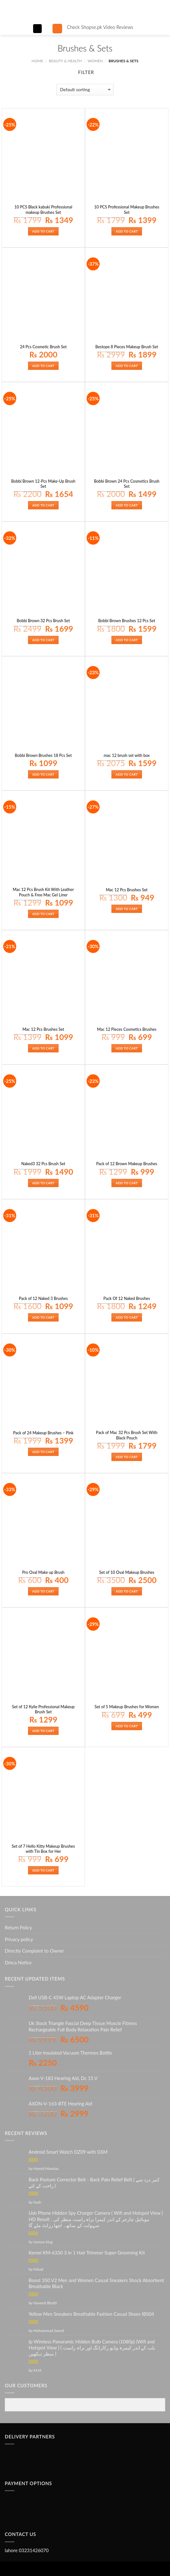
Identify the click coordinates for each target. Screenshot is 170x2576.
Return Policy (18, 1927)
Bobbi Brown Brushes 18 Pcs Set (43, 755)
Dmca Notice (18, 1962)
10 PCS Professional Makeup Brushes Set (126, 209)
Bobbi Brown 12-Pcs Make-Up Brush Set (43, 484)
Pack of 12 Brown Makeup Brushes (126, 1163)
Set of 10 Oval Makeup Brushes (126, 1572)
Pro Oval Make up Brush (43, 1572)
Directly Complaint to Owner (34, 1951)
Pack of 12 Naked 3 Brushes (43, 1298)
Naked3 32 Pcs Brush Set (43, 1163)
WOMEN (95, 60)
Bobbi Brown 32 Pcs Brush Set (43, 620)
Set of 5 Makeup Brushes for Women (127, 1706)
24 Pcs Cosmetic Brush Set (43, 346)
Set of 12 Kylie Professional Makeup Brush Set (43, 1709)
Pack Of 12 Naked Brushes (126, 1298)
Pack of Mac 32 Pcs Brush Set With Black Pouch (127, 1435)
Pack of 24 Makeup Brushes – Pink (43, 1433)
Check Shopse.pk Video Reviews (100, 27)
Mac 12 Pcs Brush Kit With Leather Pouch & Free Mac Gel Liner (43, 892)
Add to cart (43, 231)
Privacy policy (19, 1939)
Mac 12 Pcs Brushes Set (126, 889)
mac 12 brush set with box (127, 755)
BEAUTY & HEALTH (65, 60)
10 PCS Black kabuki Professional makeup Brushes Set (43, 209)
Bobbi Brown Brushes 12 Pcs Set (126, 620)
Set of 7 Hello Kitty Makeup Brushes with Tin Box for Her (43, 1849)
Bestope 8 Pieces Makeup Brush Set (126, 346)
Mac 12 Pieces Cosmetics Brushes (126, 1029)
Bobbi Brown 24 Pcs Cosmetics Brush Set (126, 484)
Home (37, 60)
